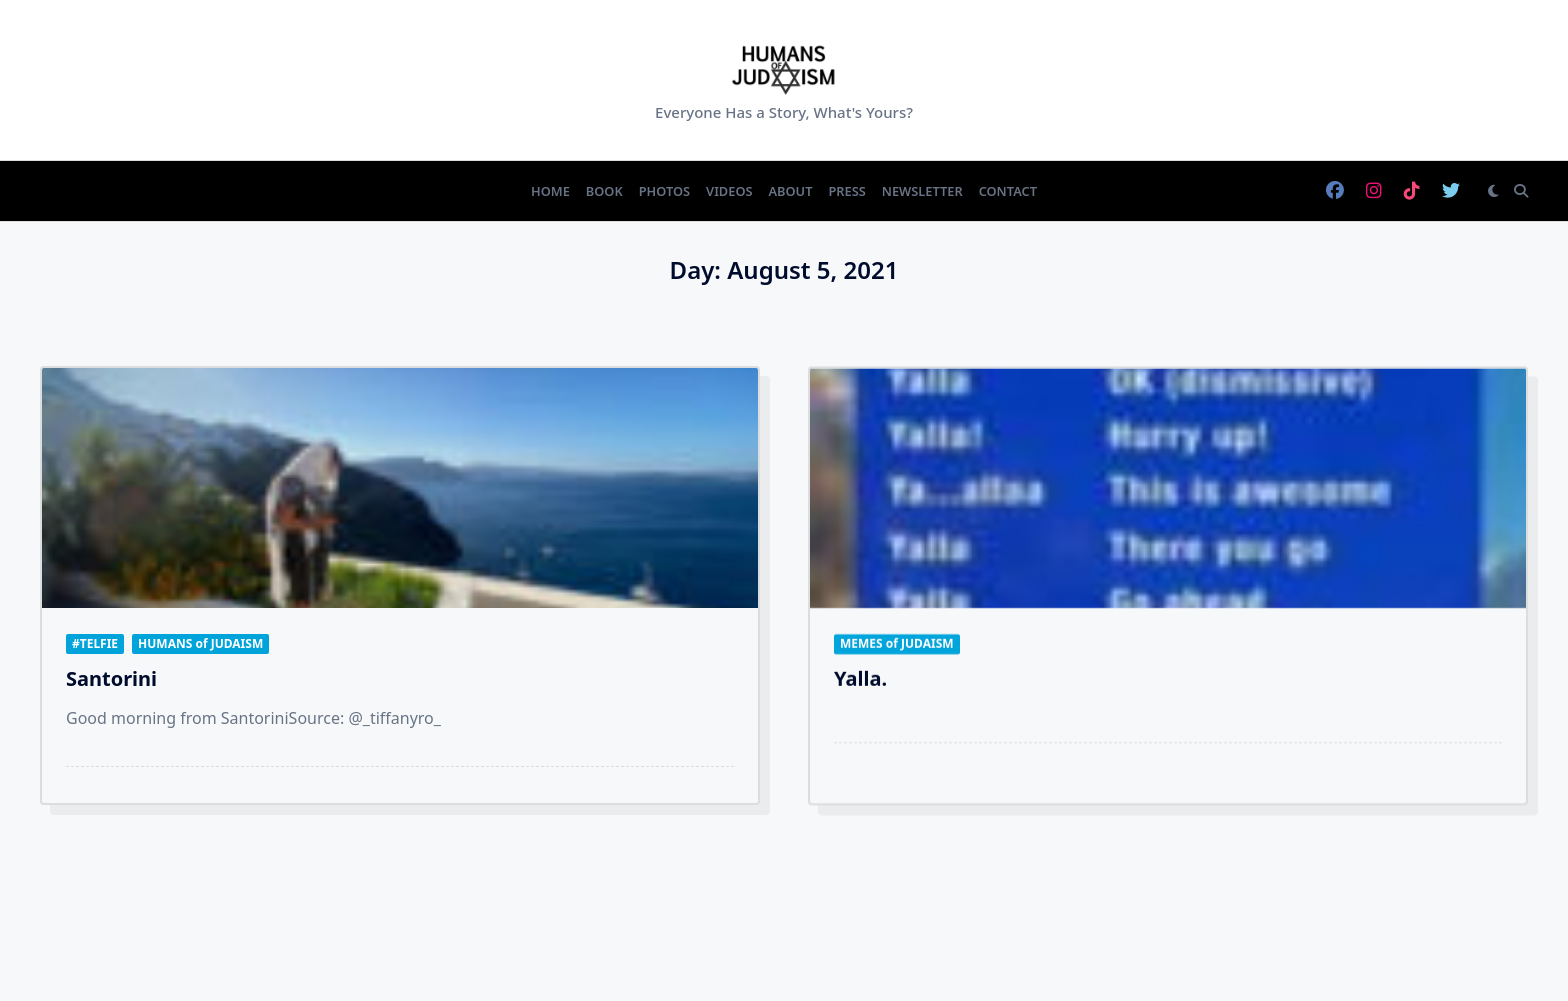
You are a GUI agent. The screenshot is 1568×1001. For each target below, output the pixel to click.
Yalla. (860, 685)
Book (604, 191)
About (791, 191)
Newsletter (922, 191)
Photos (664, 191)
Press (846, 191)
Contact (1008, 191)
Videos (729, 191)
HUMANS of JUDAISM (200, 643)
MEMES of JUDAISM (897, 650)
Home (550, 191)
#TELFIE (95, 643)
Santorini (111, 678)
